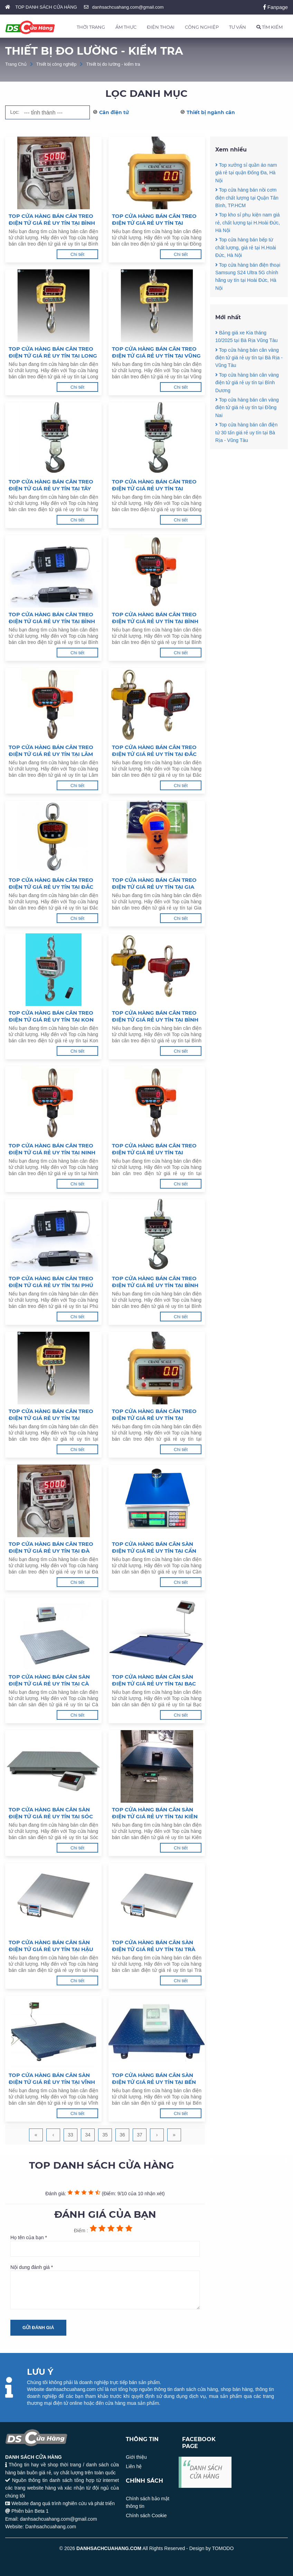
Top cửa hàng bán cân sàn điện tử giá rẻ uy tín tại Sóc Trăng (51, 1813)
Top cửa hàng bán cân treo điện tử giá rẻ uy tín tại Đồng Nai (154, 485)
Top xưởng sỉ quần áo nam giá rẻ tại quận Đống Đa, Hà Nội (246, 172)
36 (122, 2135)
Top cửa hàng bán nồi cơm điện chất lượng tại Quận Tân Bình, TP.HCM (246, 197)
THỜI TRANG (91, 27)
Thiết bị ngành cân (211, 112)
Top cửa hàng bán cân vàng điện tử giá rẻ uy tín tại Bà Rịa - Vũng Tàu (249, 380)
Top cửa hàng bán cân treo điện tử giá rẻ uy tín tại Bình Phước (52, 220)
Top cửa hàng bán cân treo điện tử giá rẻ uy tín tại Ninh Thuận (52, 1149)
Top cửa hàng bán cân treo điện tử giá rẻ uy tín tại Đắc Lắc (51, 883)
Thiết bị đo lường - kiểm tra (113, 64)
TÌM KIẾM (269, 27)
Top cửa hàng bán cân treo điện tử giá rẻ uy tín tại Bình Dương (52, 618)
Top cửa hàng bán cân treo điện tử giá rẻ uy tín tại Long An (53, 352)
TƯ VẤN (237, 27)
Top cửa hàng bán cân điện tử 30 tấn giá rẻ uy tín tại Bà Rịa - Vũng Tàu (246, 455)
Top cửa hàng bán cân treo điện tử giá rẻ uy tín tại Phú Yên (51, 1282)
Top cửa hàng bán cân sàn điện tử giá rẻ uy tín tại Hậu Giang (51, 1946)
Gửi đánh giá (38, 2327)
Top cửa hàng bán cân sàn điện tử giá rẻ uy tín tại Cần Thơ (154, 1547)
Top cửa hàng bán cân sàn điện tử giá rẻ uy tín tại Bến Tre (154, 2079)
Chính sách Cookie (146, 2515)
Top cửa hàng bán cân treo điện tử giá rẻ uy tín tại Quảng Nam (154, 1415)
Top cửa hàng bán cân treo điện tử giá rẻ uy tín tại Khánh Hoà (154, 1149)
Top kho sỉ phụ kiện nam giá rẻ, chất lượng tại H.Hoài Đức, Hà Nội (247, 222)
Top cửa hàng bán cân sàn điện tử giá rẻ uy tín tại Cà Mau (49, 1680)
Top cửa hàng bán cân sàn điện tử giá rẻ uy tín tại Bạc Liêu (154, 1680)
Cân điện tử (114, 112)
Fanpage (275, 7)
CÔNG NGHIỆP (202, 27)
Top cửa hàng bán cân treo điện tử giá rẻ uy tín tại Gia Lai (154, 883)
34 (88, 2135)
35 (105, 2135)
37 (139, 2135)
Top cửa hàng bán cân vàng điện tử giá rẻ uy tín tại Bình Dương (247, 405)
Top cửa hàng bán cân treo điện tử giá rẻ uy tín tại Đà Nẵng (51, 1547)
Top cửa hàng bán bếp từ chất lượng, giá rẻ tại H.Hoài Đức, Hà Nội (245, 247)
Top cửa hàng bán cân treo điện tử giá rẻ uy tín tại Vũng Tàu (156, 352)
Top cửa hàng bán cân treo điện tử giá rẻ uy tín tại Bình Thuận (155, 1016)
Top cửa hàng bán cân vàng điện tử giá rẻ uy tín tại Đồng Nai (247, 430)
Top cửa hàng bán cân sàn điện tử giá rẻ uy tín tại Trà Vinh (153, 1946)
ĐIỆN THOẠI (160, 27)
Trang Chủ (16, 64)
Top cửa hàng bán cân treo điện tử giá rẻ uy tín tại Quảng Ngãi (51, 1415)
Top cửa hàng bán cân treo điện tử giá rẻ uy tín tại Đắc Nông (154, 751)
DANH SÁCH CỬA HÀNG (206, 2472)
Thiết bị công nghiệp (56, 64)
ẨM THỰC (125, 27)
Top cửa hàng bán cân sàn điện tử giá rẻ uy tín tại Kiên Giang (155, 1813)
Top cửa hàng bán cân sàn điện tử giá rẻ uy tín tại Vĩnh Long (52, 2079)
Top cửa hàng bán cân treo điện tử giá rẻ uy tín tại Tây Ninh (51, 485)
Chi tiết (77, 254)
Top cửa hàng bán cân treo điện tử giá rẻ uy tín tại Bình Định (155, 1282)
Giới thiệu (136, 2457)
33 (70, 2135)
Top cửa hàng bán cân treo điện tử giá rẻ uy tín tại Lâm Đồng (51, 751)
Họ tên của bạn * (105, 2246)
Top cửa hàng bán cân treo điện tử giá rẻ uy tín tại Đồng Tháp (154, 220)
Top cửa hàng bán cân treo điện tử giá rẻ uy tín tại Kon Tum (51, 1016)
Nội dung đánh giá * (105, 2286)
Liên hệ (134, 2466)
